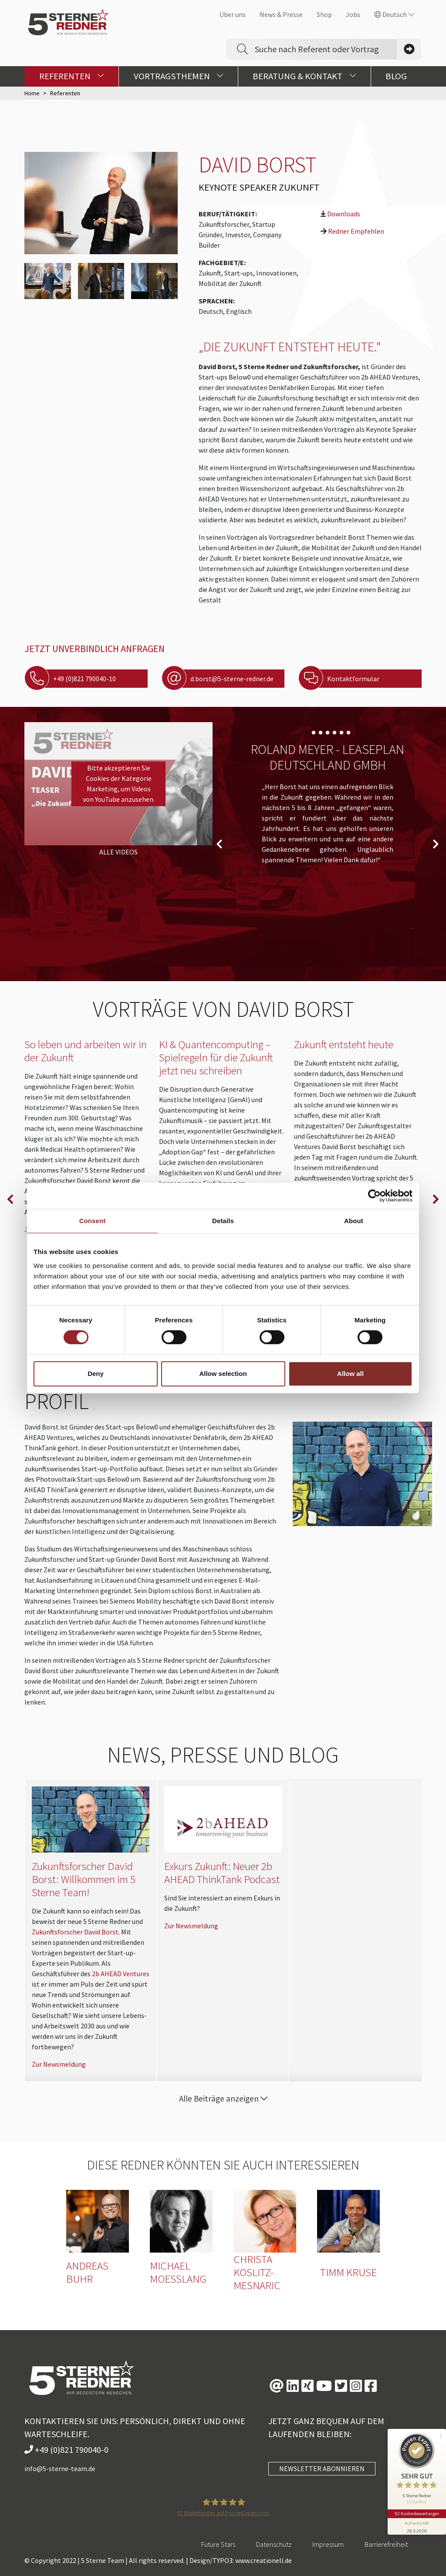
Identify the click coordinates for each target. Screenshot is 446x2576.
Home (32, 93)
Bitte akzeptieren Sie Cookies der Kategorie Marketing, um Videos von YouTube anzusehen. (119, 783)
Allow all (350, 1373)
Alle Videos (118, 851)
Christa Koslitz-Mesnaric (256, 2272)
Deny (96, 1373)
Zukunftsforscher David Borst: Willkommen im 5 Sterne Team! (83, 1879)
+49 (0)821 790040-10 (77, 678)
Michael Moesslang (178, 2272)
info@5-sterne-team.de (59, 2468)
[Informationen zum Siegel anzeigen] (416, 2522)
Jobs (353, 14)
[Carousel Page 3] (320, 732)
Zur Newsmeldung (59, 2064)
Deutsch (394, 14)
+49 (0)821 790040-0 (66, 2449)
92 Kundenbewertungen (416, 2509)
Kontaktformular (345, 678)
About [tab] (353, 1220)
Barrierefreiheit (386, 2544)
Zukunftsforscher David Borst (75, 1931)
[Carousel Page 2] (313, 732)
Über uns (233, 14)
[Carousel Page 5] (334, 732)
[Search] (326, 49)
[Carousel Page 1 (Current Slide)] (306, 732)
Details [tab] (223, 1220)
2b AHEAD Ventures (120, 1973)
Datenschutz (273, 2544)
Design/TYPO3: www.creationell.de (240, 2560)
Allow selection (223, 1373)
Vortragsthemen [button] (178, 76)
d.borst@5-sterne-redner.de (225, 678)
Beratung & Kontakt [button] (304, 76)
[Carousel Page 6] (341, 732)
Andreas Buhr (87, 2272)
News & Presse (281, 14)
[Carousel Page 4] (327, 732)
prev (219, 844)
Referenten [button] (71, 76)
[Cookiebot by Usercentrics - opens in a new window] (374, 1195)
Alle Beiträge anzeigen (223, 2098)
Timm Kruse (348, 2272)
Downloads (343, 213)
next (435, 844)
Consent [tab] (92, 1220)
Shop (324, 14)
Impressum (328, 2544)
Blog (396, 76)
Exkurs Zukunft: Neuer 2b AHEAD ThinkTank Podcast (222, 1872)
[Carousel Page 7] (348, 732)
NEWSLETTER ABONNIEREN (322, 2468)
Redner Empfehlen (356, 231)
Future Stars (218, 2544)
